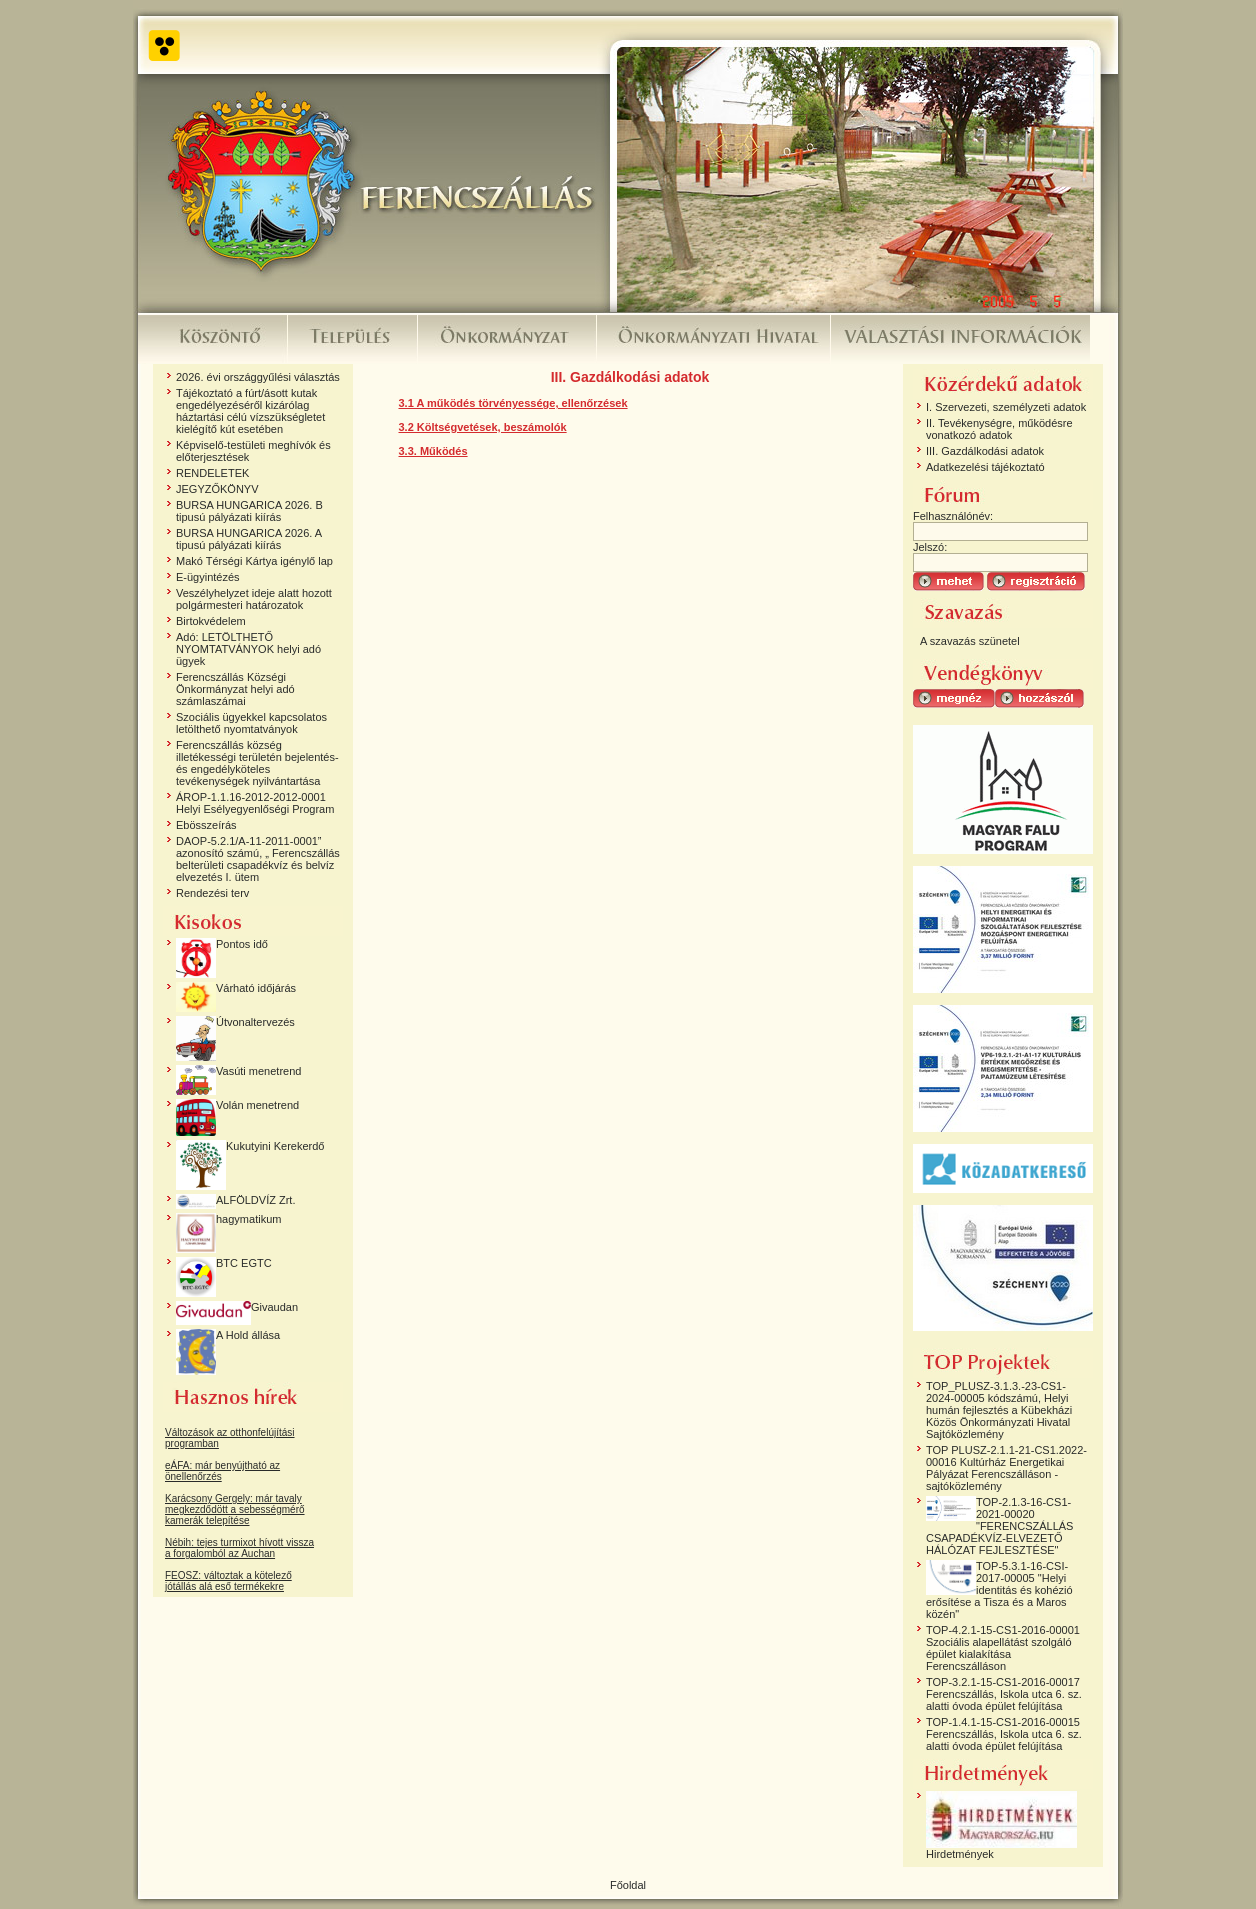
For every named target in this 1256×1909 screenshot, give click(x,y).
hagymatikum (248, 1219)
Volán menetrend (257, 1105)
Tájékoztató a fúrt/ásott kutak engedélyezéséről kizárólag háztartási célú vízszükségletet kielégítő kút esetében (250, 411)
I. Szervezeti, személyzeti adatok (1006, 407)
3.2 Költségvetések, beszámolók (483, 427)
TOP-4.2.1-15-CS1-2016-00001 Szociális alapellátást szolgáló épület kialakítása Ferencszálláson (1003, 1648)
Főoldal (628, 1885)
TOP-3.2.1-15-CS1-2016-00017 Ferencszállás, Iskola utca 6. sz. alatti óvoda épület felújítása (1004, 1694)
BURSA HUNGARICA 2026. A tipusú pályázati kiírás (249, 539)
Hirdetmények (960, 1854)
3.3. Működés (433, 451)
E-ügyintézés (208, 577)
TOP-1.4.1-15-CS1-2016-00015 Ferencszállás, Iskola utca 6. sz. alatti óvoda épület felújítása (1004, 1734)
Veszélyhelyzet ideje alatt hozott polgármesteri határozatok (254, 599)
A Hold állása (248, 1335)
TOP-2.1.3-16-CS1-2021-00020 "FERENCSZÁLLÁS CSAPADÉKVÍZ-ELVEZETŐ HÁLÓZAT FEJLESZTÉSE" (999, 1526)
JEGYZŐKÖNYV (217, 489)
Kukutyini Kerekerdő (275, 1146)
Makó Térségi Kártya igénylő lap (254, 561)
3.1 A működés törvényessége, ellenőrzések (513, 403)
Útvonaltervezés (255, 1022)
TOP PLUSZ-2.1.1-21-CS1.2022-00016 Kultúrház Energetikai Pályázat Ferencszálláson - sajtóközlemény (1006, 1468)
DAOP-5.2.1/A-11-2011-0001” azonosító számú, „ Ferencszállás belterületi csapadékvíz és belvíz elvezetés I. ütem (258, 859)
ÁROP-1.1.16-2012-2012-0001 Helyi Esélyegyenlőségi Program (255, 803)
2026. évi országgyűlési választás (258, 377)
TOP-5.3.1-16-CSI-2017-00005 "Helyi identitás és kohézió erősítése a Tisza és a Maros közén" (999, 1590)
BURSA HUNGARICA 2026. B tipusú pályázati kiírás (249, 511)
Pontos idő (242, 944)
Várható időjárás (256, 988)
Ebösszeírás (206, 825)
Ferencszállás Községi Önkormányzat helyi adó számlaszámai (235, 689)
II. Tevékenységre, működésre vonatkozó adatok (999, 429)
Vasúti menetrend (258, 1071)
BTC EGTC (244, 1263)
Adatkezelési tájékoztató (985, 467)
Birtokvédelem (211, 621)
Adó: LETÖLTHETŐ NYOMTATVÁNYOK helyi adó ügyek (248, 649)
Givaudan (274, 1307)
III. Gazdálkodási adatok (985, 451)
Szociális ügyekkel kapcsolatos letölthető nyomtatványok (251, 723)
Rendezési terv (212, 893)
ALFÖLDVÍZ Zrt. (255, 1200)
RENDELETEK (212, 473)
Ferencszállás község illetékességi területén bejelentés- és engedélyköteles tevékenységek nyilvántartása (257, 763)
